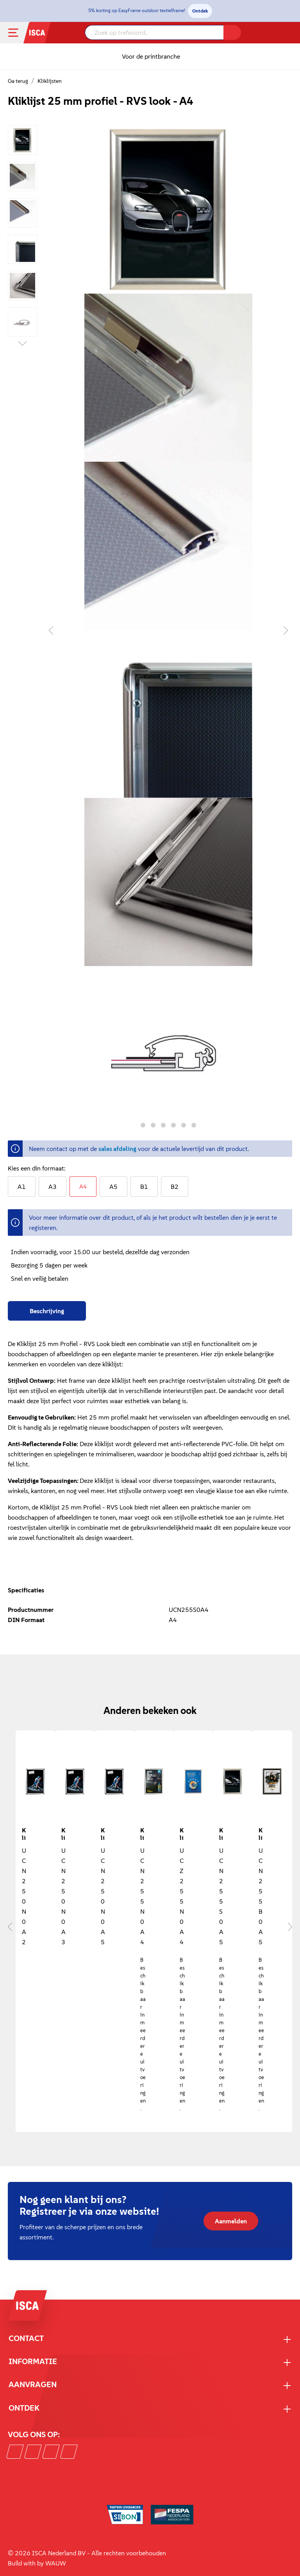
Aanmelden (231, 2221)
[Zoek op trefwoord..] (154, 32)
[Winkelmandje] (288, 33)
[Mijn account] (278, 32)
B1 (144, 1186)
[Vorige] (51, 630)
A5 (113, 1186)
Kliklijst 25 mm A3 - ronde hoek (64, 1833)
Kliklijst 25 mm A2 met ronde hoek (24, 1833)
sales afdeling (117, 1149)
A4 (83, 1186)
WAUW (55, 2563)
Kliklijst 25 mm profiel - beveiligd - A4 (182, 1833)
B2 (175, 1186)
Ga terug (18, 80)
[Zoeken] (232, 32)
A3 (52, 1186)
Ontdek (200, 11)
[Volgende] (286, 630)
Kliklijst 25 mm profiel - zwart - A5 (261, 1833)
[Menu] (19, 32)
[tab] (47, 1311)
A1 (22, 1186)
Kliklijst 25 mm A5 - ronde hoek (103, 1833)
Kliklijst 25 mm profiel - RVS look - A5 (222, 1833)
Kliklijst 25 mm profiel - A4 (143, 1833)
